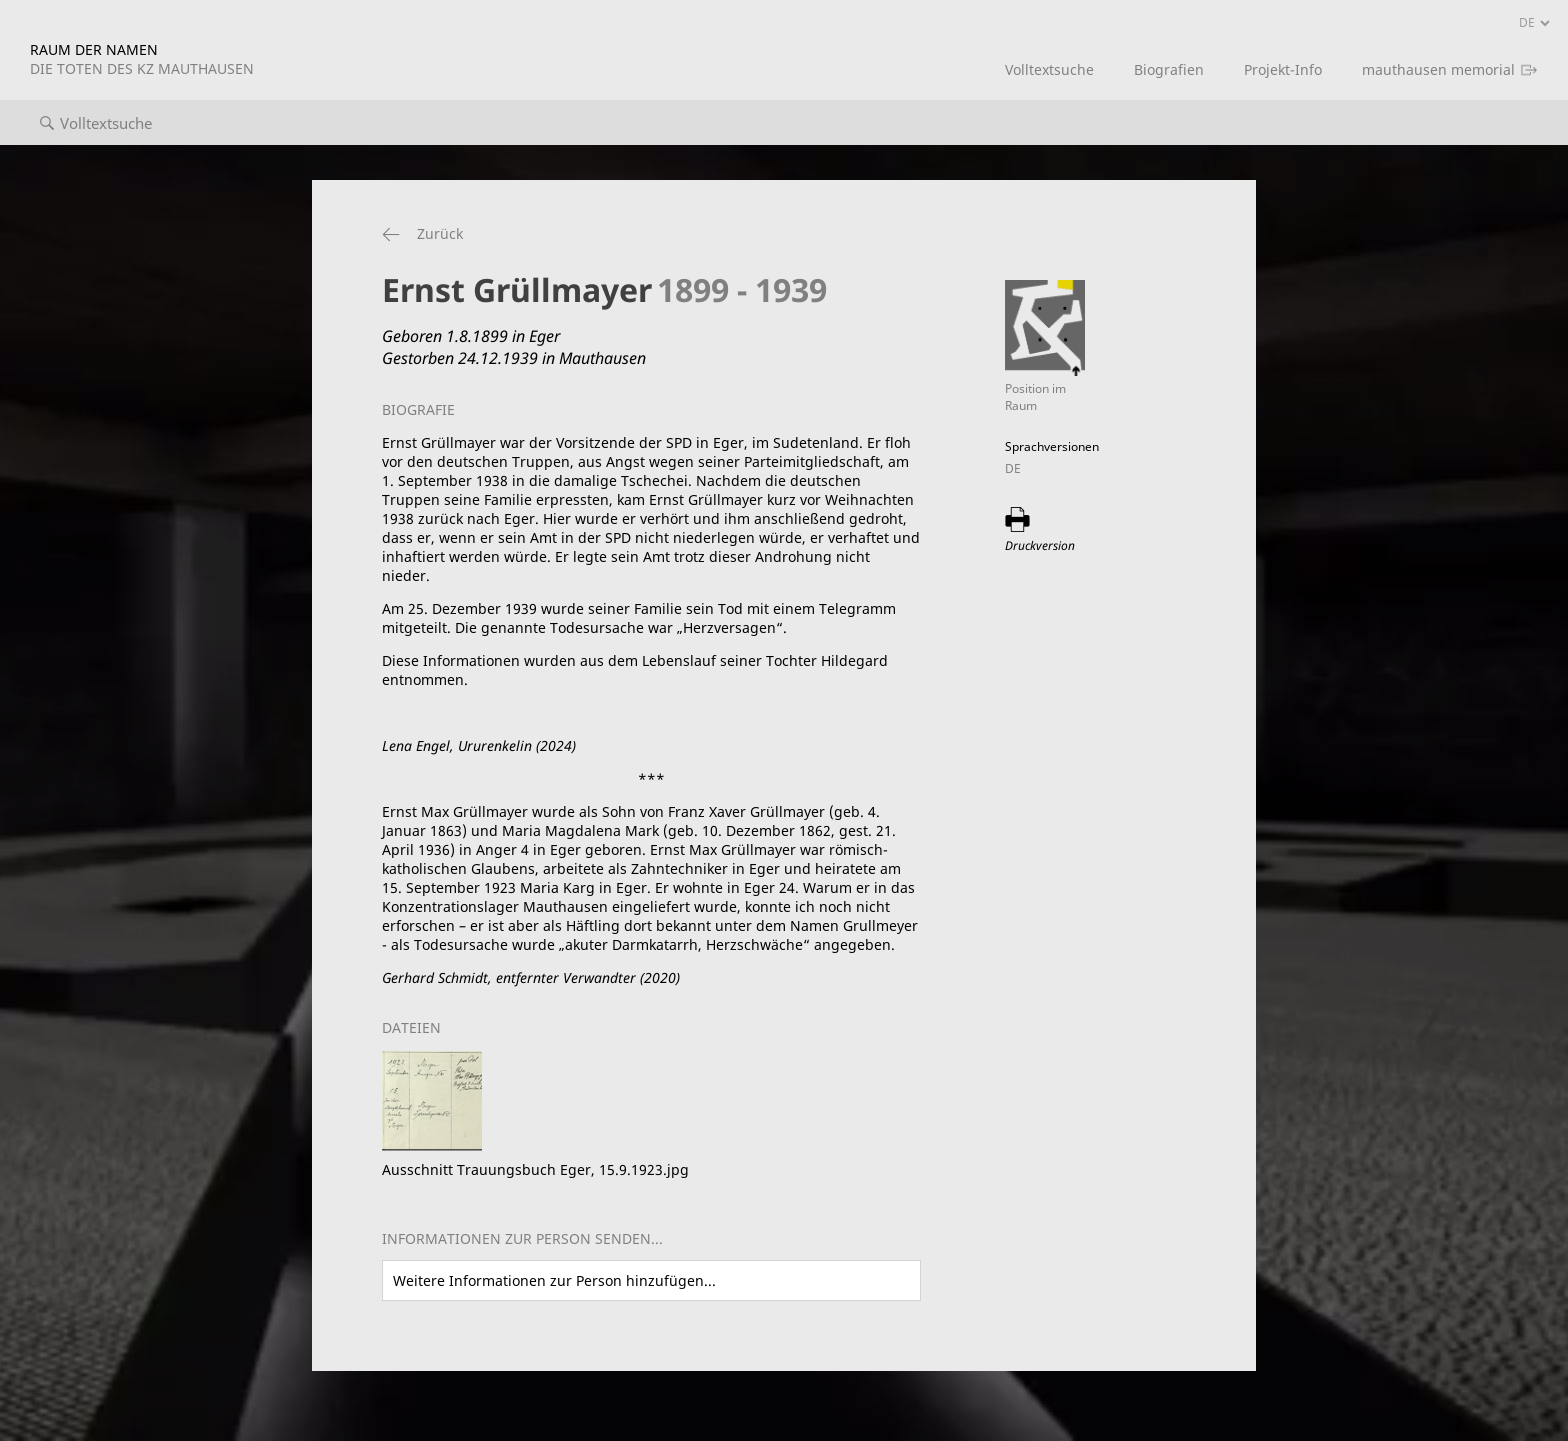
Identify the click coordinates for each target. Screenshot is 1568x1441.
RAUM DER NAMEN (142, 59)
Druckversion (1040, 545)
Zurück (440, 233)
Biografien (1169, 69)
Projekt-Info (1283, 69)
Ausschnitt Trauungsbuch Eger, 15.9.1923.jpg (535, 1169)
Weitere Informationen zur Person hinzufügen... (554, 1280)
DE (1013, 468)
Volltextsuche (1049, 69)
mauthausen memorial (1438, 69)
